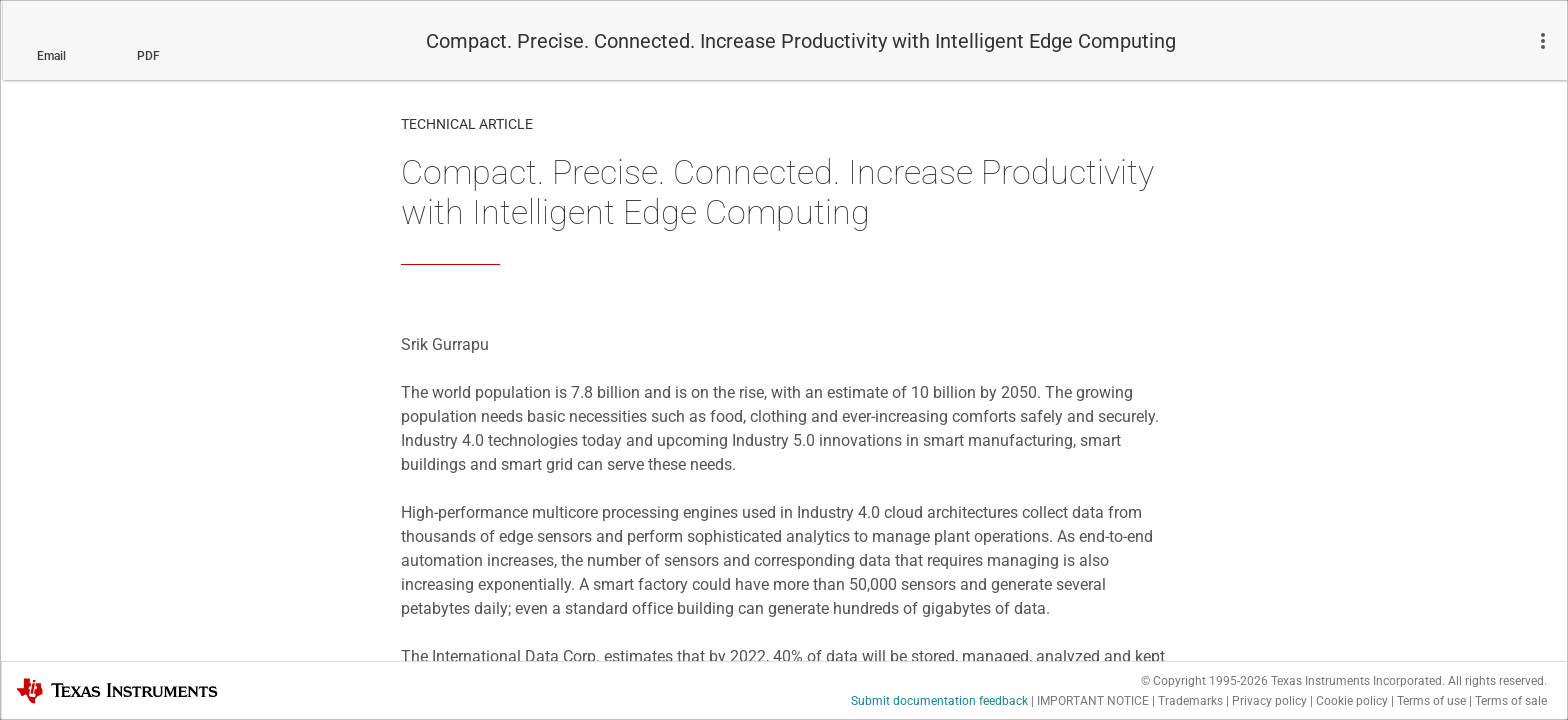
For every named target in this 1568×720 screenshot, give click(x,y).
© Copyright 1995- (1204, 681)
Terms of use (1431, 701)
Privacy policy (1269, 701)
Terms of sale (1511, 701)
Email (51, 56)
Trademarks (1190, 701)
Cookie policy (1352, 701)
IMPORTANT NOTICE (1093, 701)
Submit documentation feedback (939, 701)
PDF (148, 56)
